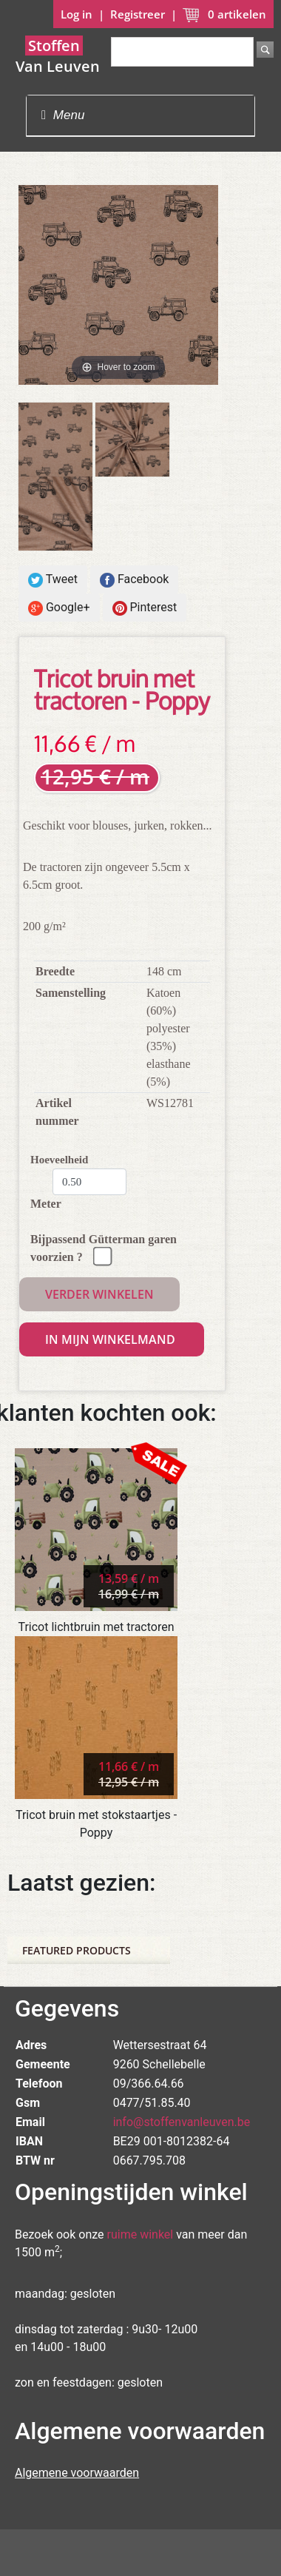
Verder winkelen (99, 1294)
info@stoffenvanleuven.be (182, 2122)
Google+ (59, 608)
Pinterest (144, 608)
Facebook (134, 580)
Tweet (53, 580)
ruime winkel (140, 2234)
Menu (62, 115)
